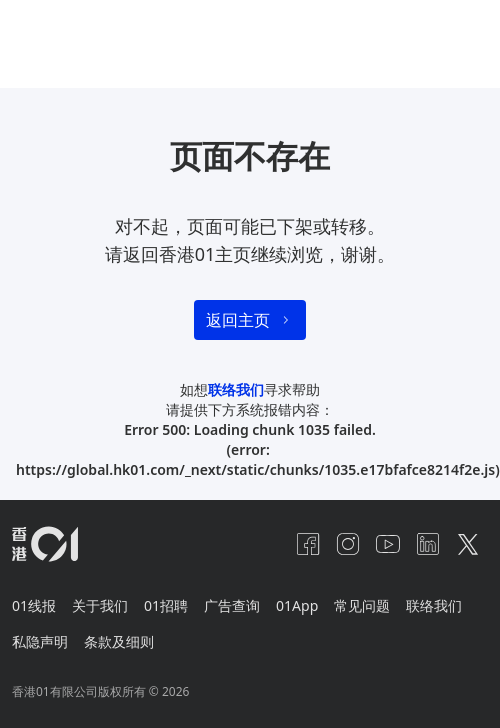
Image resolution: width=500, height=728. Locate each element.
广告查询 (232, 605)
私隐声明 (40, 641)
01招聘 (166, 605)
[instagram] (348, 544)
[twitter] (468, 544)
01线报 (34, 605)
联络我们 (236, 389)
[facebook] (308, 544)
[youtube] (388, 544)
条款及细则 (119, 641)
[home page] (45, 544)
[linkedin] (428, 544)
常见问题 (362, 605)
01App (297, 605)
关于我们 (100, 605)
